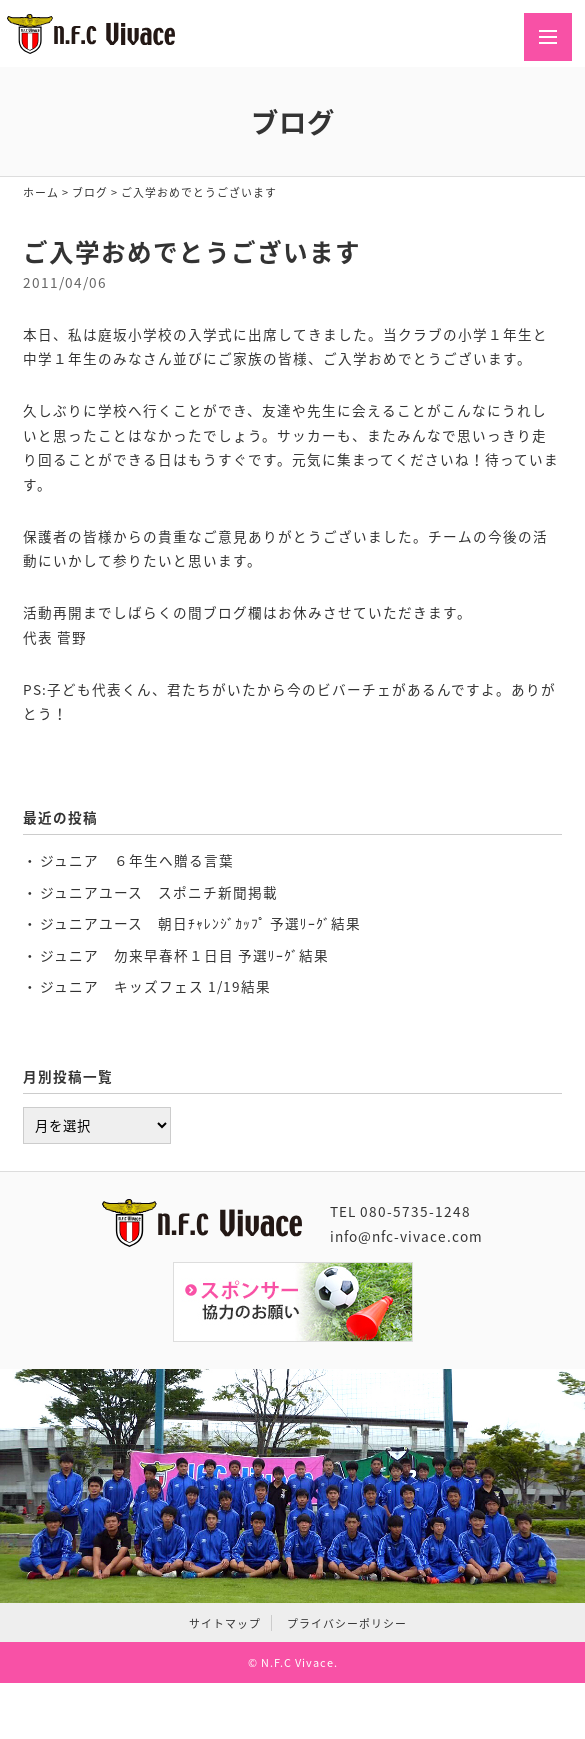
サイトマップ (225, 1623)
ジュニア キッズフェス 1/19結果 (155, 986)
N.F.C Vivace (297, 1662)
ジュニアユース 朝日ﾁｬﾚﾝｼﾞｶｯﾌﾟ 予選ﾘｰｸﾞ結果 (200, 923)
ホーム (41, 192)
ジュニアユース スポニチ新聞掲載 (159, 892)
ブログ (90, 192)
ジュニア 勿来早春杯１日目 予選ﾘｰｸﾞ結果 (184, 955)
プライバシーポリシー (347, 1623)
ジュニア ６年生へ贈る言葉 (137, 860)
